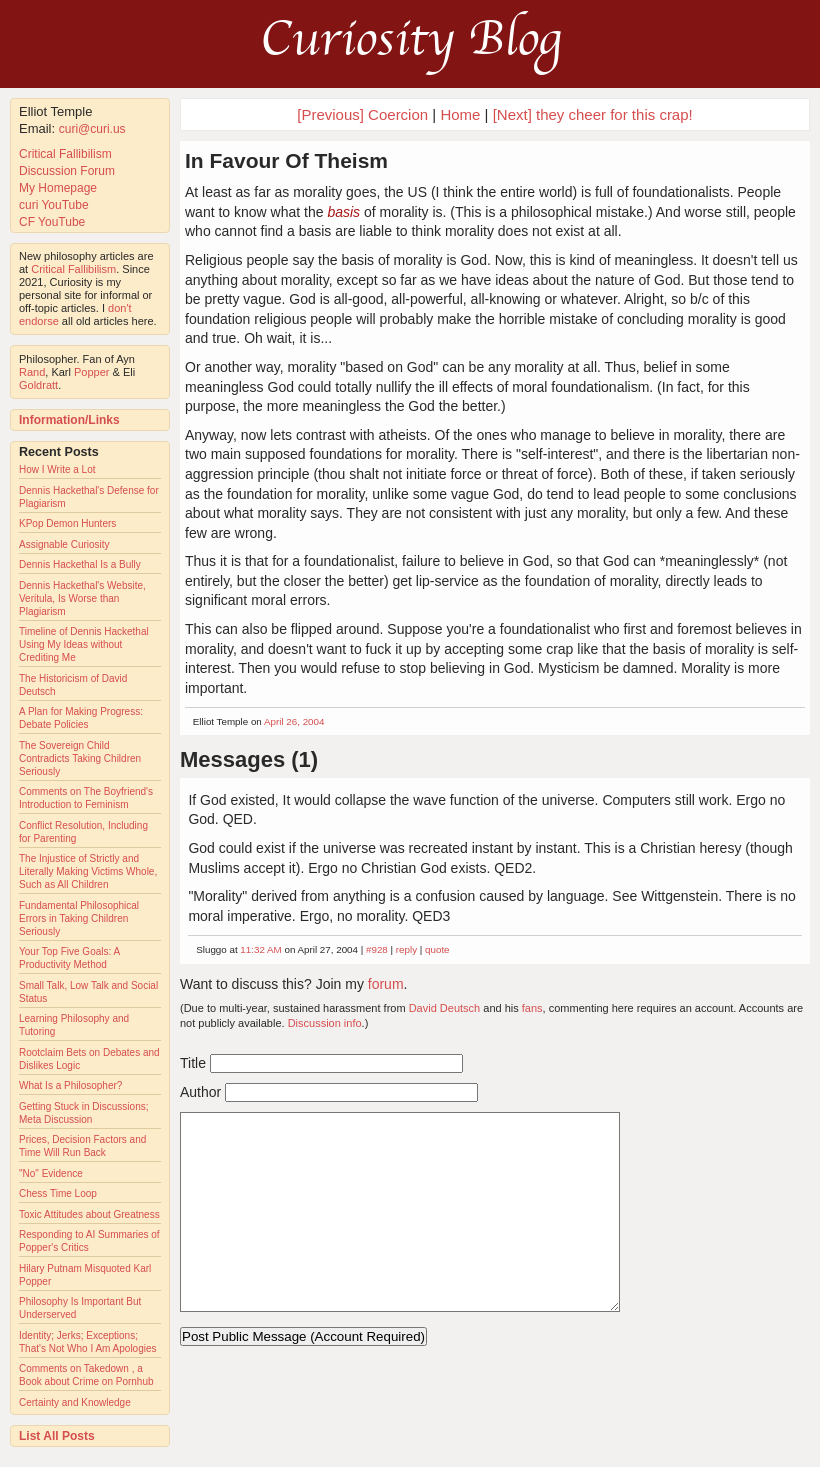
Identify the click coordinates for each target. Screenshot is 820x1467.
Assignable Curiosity (64, 544)
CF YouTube (52, 222)
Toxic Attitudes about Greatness (89, 1214)
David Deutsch (445, 1008)
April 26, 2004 (294, 721)
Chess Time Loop (58, 1193)
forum (386, 984)
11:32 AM (260, 949)
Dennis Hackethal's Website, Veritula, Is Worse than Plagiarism (82, 598)
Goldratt (38, 385)
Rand (32, 372)
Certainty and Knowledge (75, 1402)
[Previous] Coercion (362, 114)
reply (406, 949)
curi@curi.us (92, 129)
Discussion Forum (67, 171)
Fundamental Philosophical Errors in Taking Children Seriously (79, 918)
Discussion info (325, 1023)
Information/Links (69, 420)
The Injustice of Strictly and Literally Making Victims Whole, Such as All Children (88, 871)
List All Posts (57, 1436)
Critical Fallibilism (65, 154)
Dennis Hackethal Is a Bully (80, 564)
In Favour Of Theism (286, 160)
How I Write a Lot (57, 469)
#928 (377, 949)
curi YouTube (54, 205)
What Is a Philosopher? (70, 1085)
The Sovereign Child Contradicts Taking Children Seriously (80, 758)
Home (460, 114)
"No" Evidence (51, 1173)
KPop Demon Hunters (67, 523)
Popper (91, 372)
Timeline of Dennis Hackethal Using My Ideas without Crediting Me (84, 644)
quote (437, 949)
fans (532, 1008)
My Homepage (58, 188)
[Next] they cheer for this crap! (593, 114)
